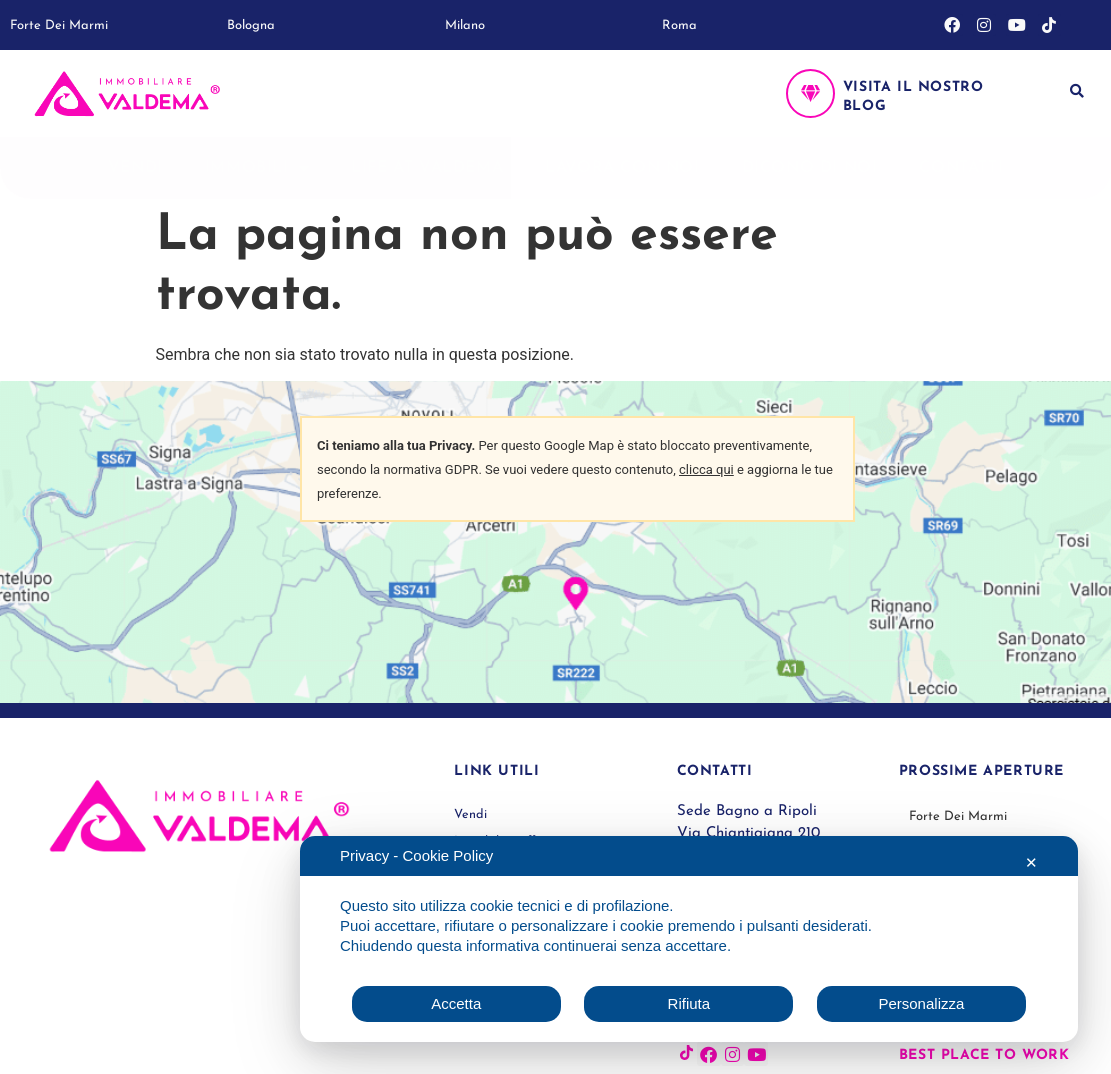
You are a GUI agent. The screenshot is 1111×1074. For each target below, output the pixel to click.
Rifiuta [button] (689, 1003)
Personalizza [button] (921, 1003)
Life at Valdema (427, 168)
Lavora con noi (622, 168)
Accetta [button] (456, 1003)
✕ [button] (1031, 862)
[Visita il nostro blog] (810, 93)
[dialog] (689, 939)
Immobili (257, 168)
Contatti (961, 168)
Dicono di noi (810, 168)
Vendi (135, 168)
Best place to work (984, 1055)
